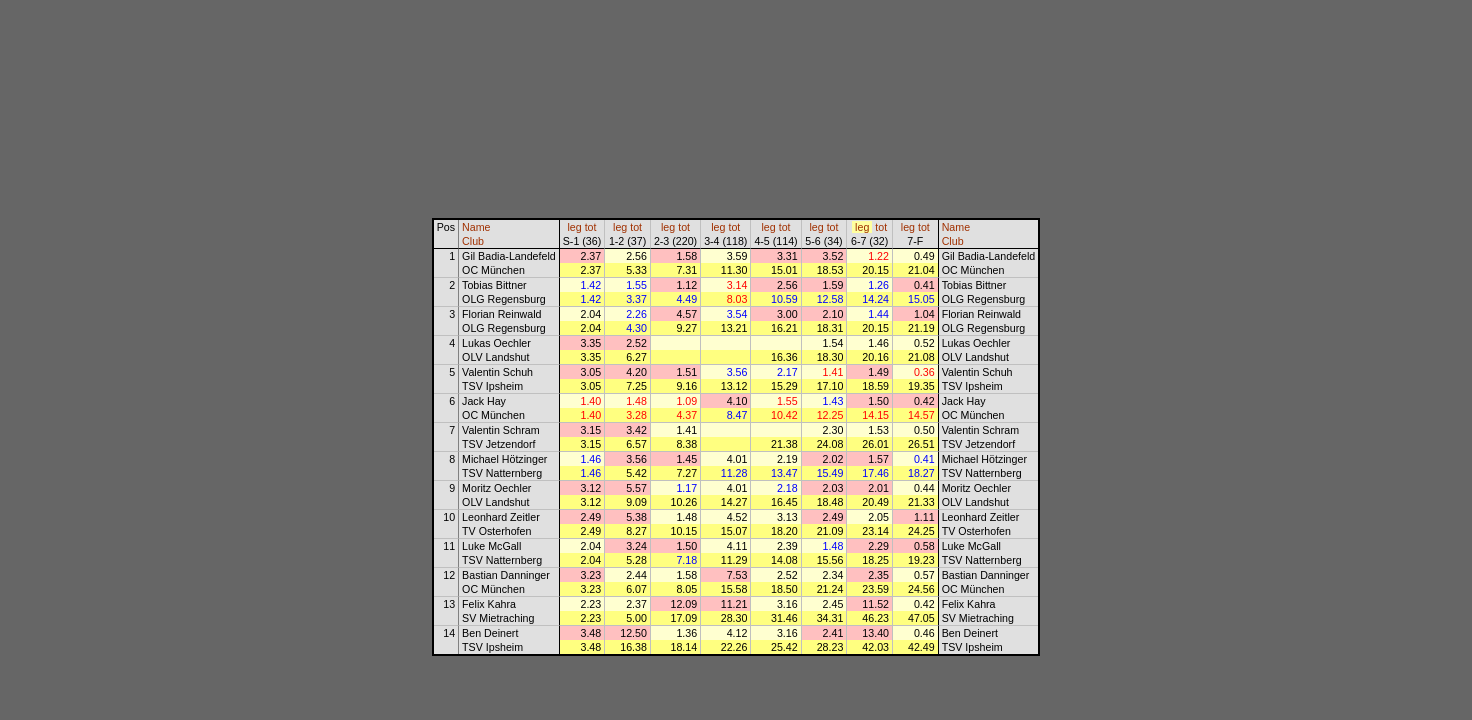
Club (473, 241)
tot (591, 227)
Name (476, 227)
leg (574, 227)
